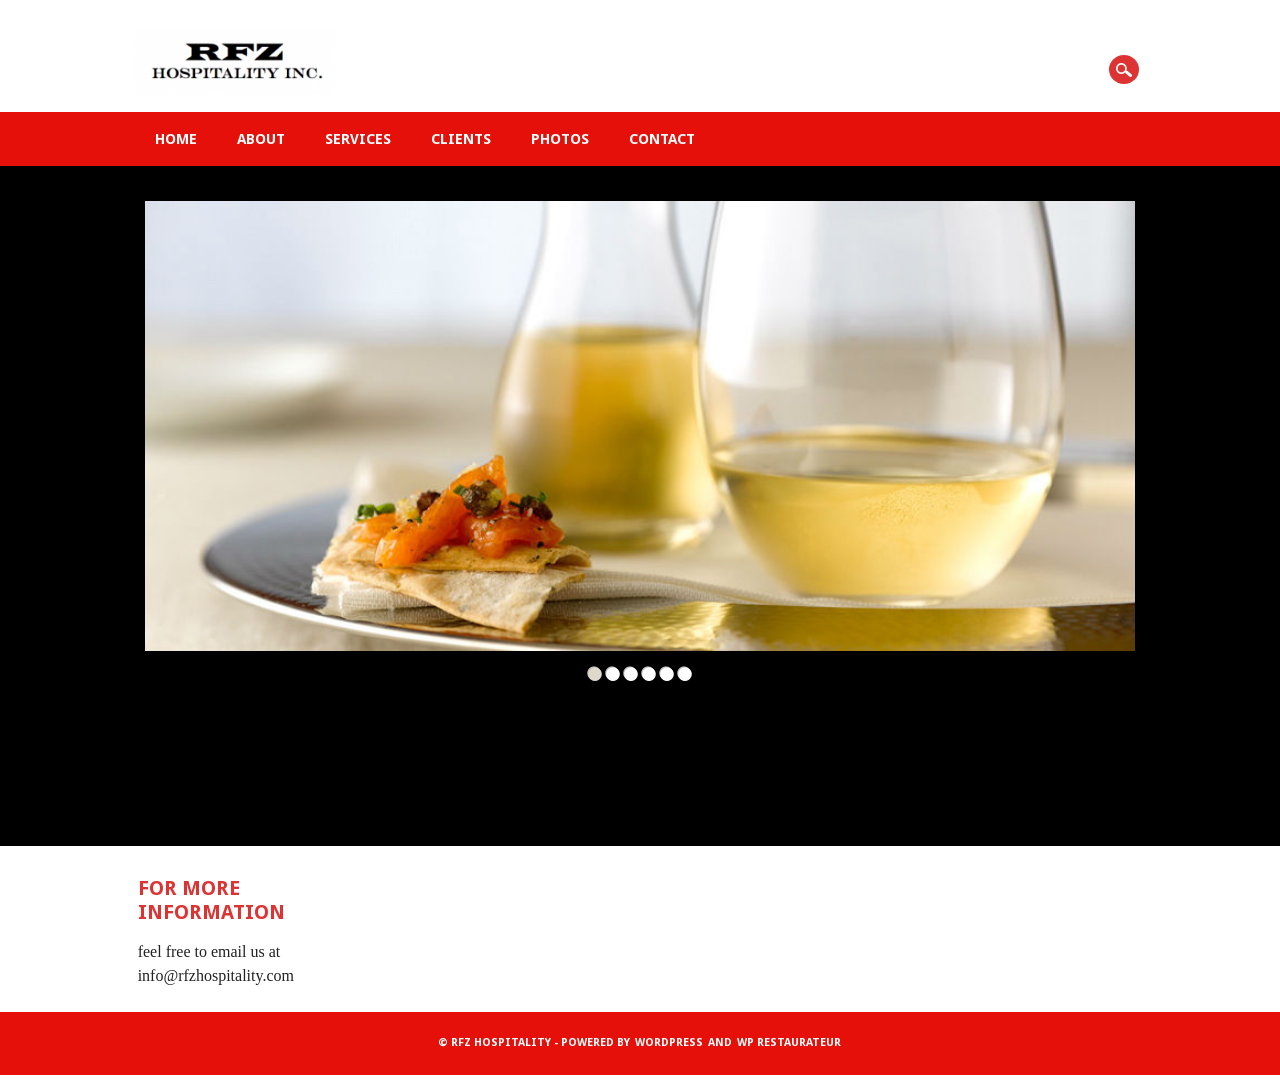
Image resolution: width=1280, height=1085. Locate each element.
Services (358, 139)
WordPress (669, 1042)
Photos (560, 139)
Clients (461, 139)
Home (176, 139)
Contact (662, 139)
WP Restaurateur (789, 1042)
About (261, 139)
